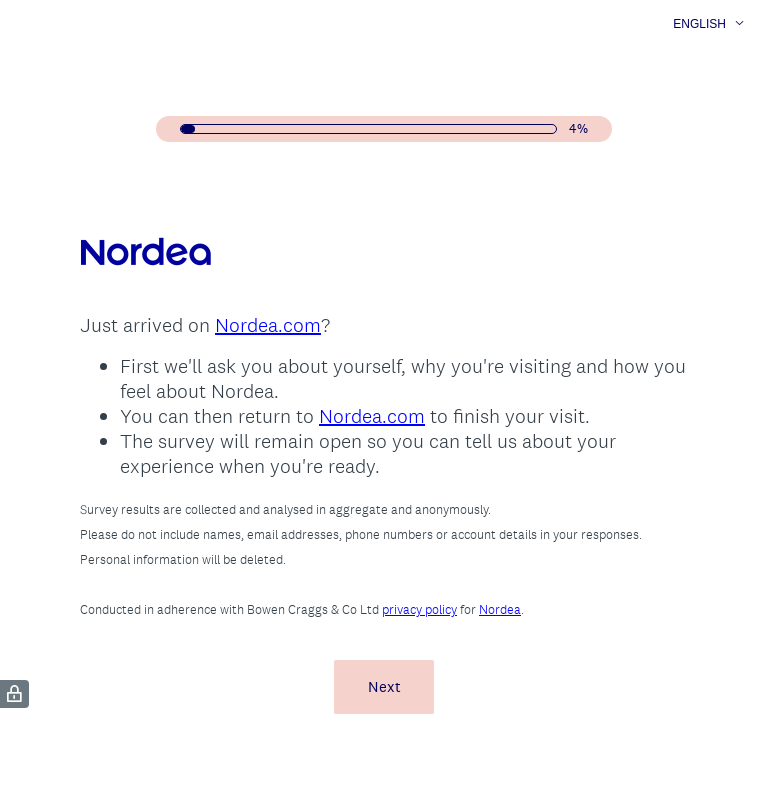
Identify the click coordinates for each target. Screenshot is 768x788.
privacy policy (419, 609)
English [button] (699, 24)
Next (384, 686)
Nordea (500, 609)
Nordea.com (268, 325)
